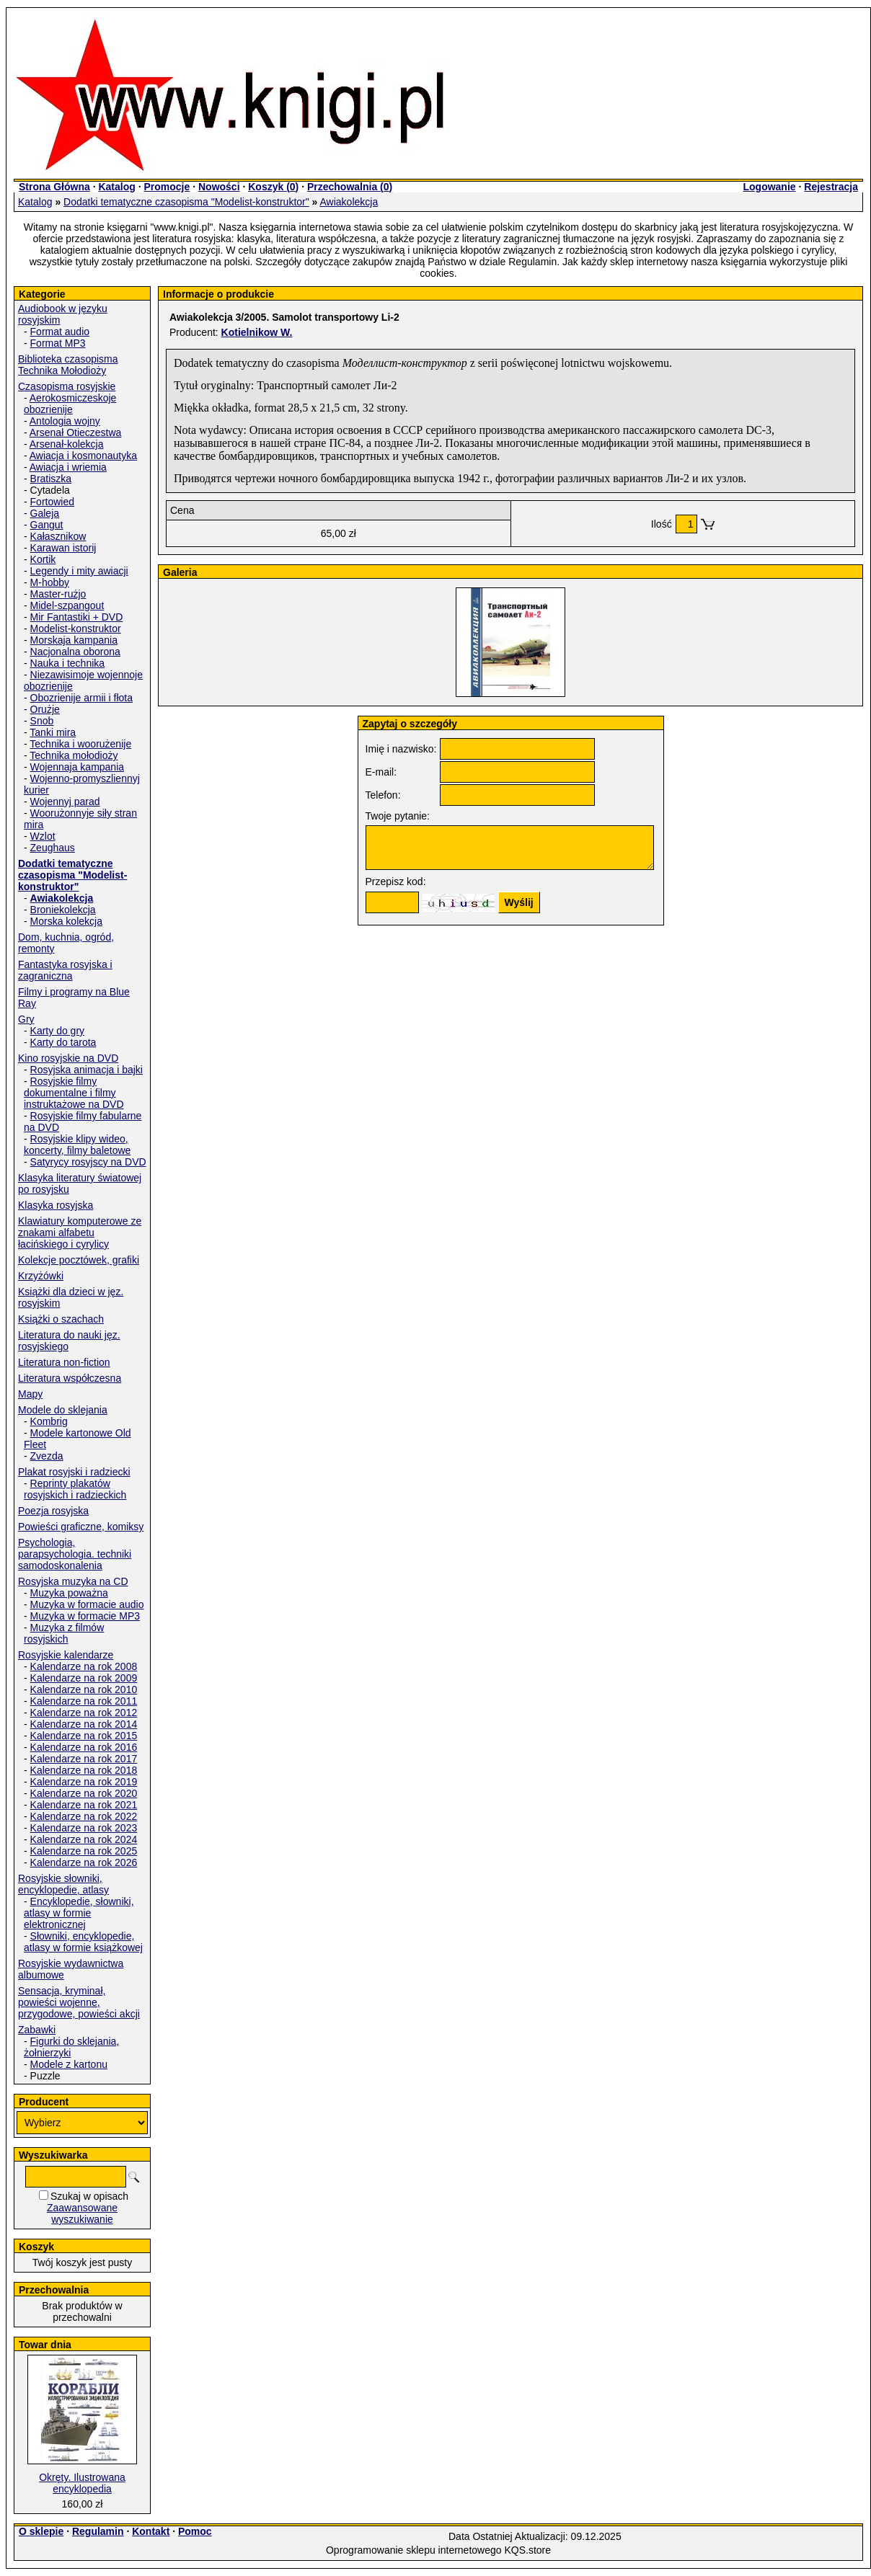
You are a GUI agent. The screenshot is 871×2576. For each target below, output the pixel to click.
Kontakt (150, 2531)
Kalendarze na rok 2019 (84, 1781)
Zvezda (46, 1456)
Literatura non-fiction (64, 1362)
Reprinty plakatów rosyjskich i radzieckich (75, 1489)
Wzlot (43, 836)
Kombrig (49, 1421)
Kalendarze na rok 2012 (84, 1712)
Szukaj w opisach (89, 2196)
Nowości (219, 186)
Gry (26, 1019)
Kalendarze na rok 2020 (84, 1793)
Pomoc (195, 2531)
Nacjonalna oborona (75, 651)
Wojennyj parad (65, 801)
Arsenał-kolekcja (67, 444)
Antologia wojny (65, 421)
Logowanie (769, 186)
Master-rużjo (58, 594)
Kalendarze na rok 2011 (84, 1701)
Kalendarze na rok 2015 (84, 1735)
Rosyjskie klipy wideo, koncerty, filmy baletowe (77, 1144)
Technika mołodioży (74, 755)
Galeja (44, 513)
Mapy (30, 1394)
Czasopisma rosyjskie (66, 386)
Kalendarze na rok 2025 (84, 1851)
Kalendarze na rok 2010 (84, 1689)
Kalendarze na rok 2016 (84, 1747)
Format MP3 (58, 343)
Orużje (45, 709)
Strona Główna (54, 186)
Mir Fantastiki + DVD (76, 617)
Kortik (43, 559)
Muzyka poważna (69, 1593)
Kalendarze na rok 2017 (84, 1758)
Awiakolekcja (349, 202)
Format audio (59, 331)
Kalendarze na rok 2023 (84, 1828)
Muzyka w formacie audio (87, 1604)
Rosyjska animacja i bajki (86, 1069)
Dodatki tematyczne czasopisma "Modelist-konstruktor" (186, 202)
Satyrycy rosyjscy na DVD (88, 1162)
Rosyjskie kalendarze (65, 1655)
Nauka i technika (67, 663)
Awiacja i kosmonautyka (83, 455)
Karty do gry (57, 1030)
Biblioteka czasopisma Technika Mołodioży (68, 364)
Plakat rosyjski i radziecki (74, 1472)
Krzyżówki (40, 1276)
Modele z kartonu (68, 2064)
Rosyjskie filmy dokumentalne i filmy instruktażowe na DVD (74, 1092)
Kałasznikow (58, 536)
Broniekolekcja (63, 909)
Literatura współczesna (69, 1378)
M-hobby (49, 582)
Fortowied (52, 501)
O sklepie (41, 2531)
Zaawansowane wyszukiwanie (82, 2213)
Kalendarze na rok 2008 (84, 1666)
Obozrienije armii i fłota (81, 697)
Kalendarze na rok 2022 (84, 1816)
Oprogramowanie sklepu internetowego (414, 2550)
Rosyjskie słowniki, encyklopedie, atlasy (63, 1884)
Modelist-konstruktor (75, 628)
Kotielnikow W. (257, 332)
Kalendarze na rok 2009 (84, 1678)
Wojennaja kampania (77, 767)
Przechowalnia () (349, 186)
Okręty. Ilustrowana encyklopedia (82, 2483)
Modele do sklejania (62, 1410)
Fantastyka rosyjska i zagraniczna (65, 970)
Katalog (116, 186)
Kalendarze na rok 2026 (84, 1862)
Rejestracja (831, 186)
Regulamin (98, 2531)
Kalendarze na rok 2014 (84, 1724)
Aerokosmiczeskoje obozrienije (70, 403)
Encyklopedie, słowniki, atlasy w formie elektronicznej (79, 1913)
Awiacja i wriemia (68, 467)
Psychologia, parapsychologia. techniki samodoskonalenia (74, 1554)
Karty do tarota (63, 1042)
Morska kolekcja (66, 921)
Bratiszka (51, 478)
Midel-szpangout (67, 605)
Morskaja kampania (74, 640)
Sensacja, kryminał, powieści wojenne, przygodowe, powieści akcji (79, 2002)
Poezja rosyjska (53, 1510)
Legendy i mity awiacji (79, 571)
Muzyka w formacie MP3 (85, 1616)
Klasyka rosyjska (55, 1205)
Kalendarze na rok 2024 (84, 1839)
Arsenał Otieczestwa (76, 432)
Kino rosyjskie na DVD (68, 1058)
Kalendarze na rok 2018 (84, 1770)
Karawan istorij (63, 548)
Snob (42, 721)
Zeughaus (52, 847)
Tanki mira (53, 732)
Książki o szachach (61, 1319)
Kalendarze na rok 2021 (84, 1805)
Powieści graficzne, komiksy (80, 1526)
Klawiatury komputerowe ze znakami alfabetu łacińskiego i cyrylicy (79, 1232)
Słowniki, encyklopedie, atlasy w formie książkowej (83, 1941)
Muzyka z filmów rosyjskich (64, 1633)
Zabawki (37, 2029)
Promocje (166, 186)
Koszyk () (273, 186)
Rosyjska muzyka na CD (73, 1581)
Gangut (46, 524)
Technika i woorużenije (80, 744)
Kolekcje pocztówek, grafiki (78, 1260)
